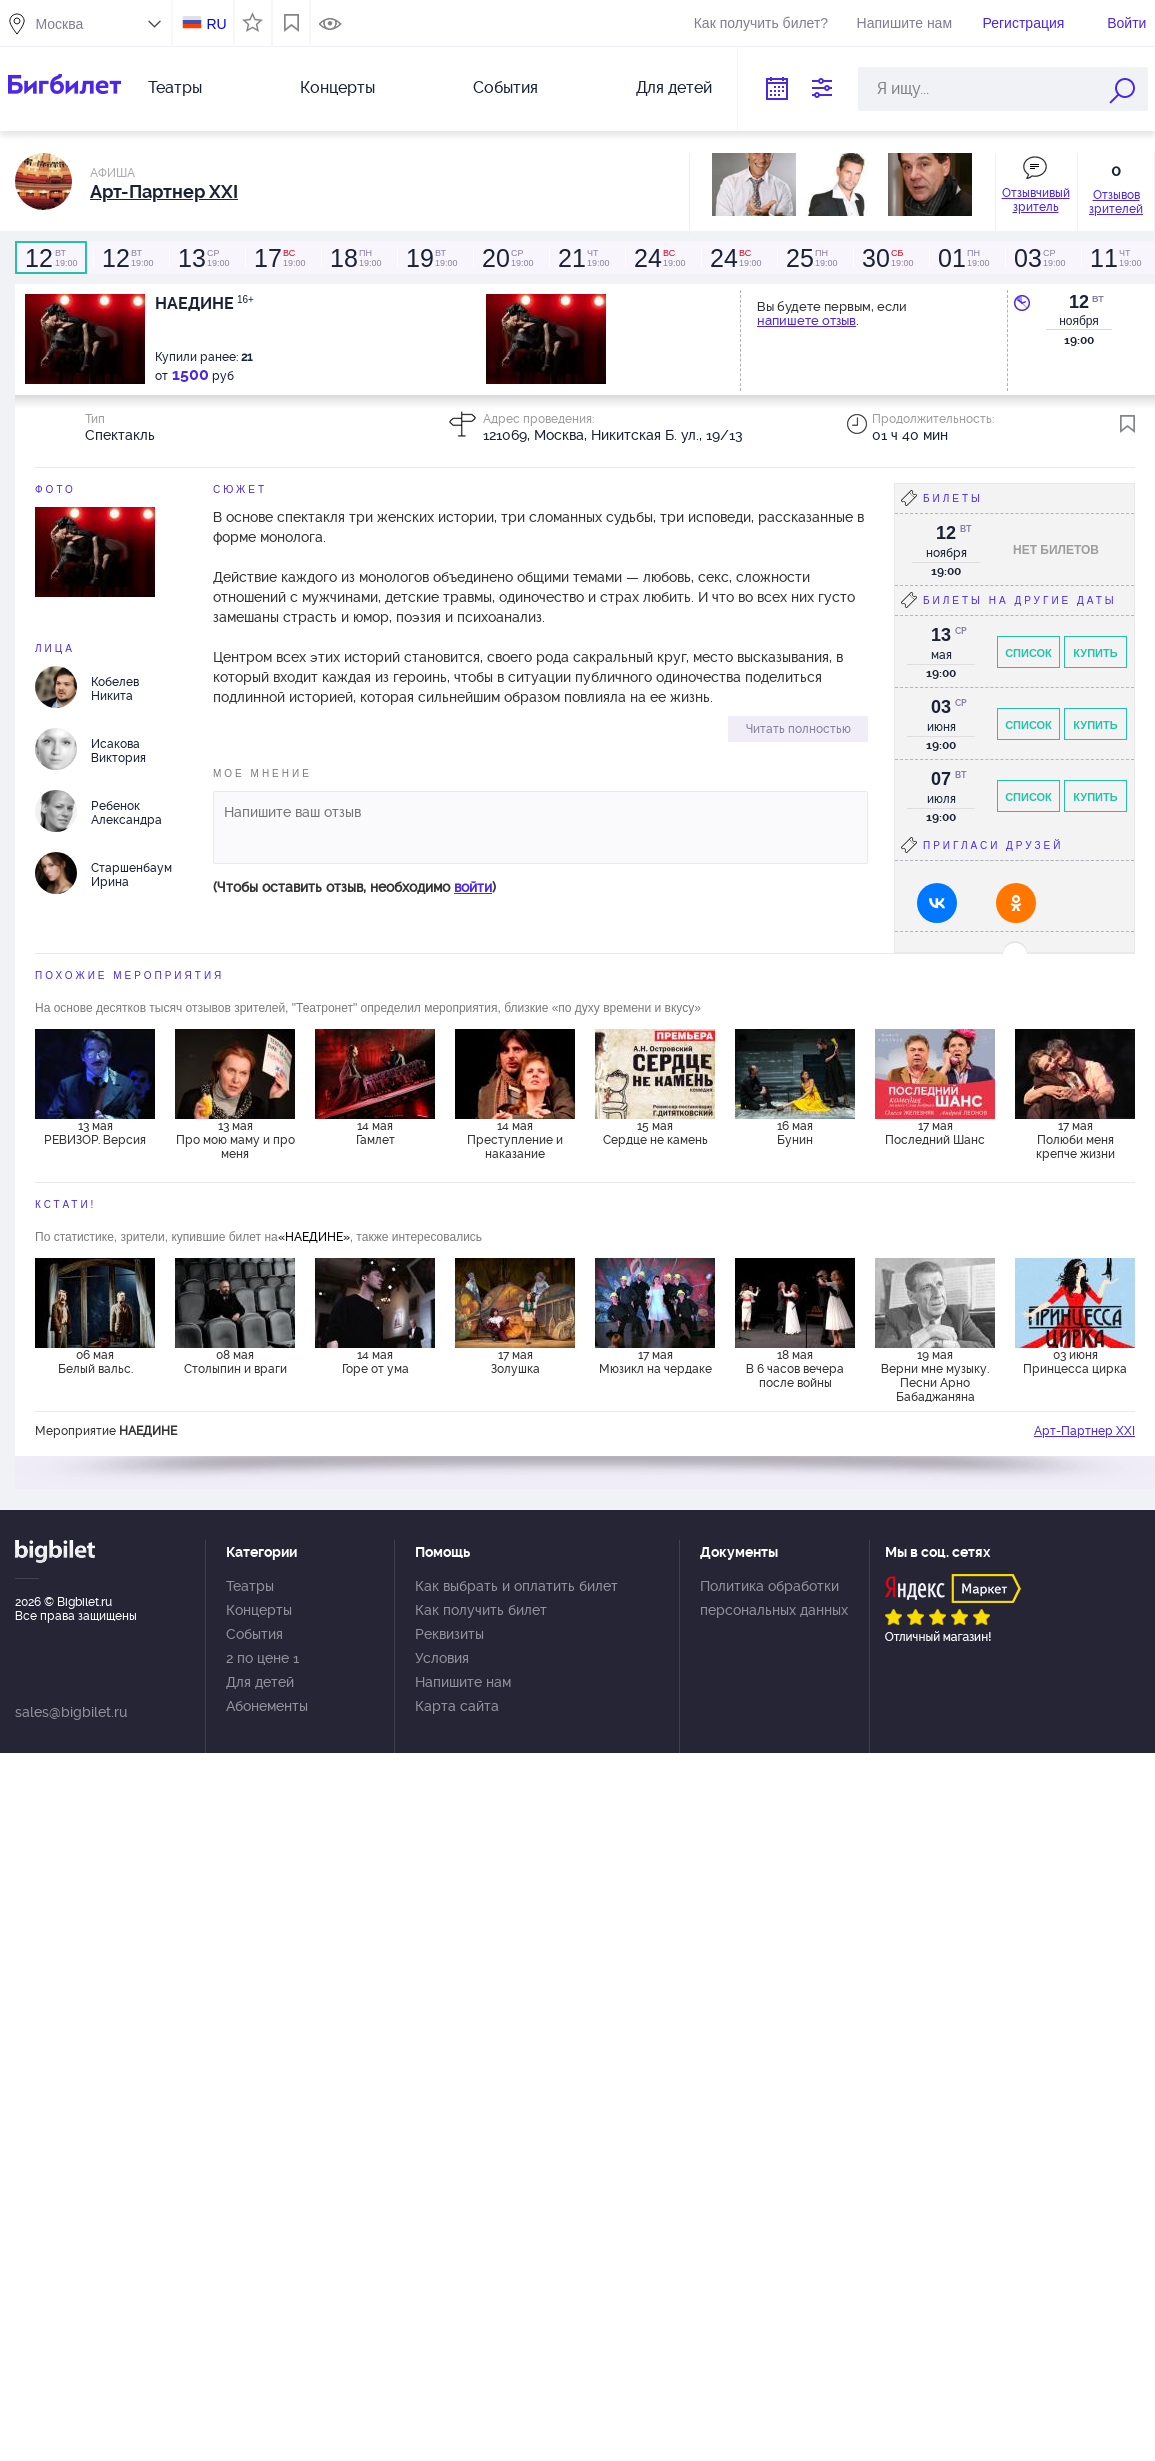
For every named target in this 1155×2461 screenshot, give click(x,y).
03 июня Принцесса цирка (1075, 1362)
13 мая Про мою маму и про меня (235, 1140)
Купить (1095, 653)
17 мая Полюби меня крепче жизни (1075, 1140)
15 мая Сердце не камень (655, 1133)
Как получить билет (481, 1610)
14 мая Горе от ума (375, 1362)
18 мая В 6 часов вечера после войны (795, 1369)
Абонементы (267, 1706)
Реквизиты (449, 1634)
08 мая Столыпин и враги (235, 1362)
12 (1079, 302)
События (505, 87)
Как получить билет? (761, 23)
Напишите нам (904, 23)
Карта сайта (457, 1706)
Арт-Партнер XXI (1084, 1431)
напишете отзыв (806, 320)
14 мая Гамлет (375, 1133)
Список (1028, 653)
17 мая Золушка (515, 1362)
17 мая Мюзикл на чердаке (655, 1362)
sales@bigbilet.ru (71, 1712)
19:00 (51, 258)
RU (216, 24)
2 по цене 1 (262, 1658)
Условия (442, 1658)
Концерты (337, 87)
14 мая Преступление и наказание (515, 1140)
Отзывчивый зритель (1036, 200)
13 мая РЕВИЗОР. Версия (95, 1133)
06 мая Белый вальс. (95, 1362)
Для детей (674, 87)
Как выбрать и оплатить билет (516, 1586)
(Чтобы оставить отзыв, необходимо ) (354, 887)
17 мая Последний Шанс (935, 1133)
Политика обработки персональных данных (774, 1598)
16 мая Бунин (795, 1133)
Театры (175, 87)
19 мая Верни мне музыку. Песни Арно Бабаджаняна (935, 1375)
